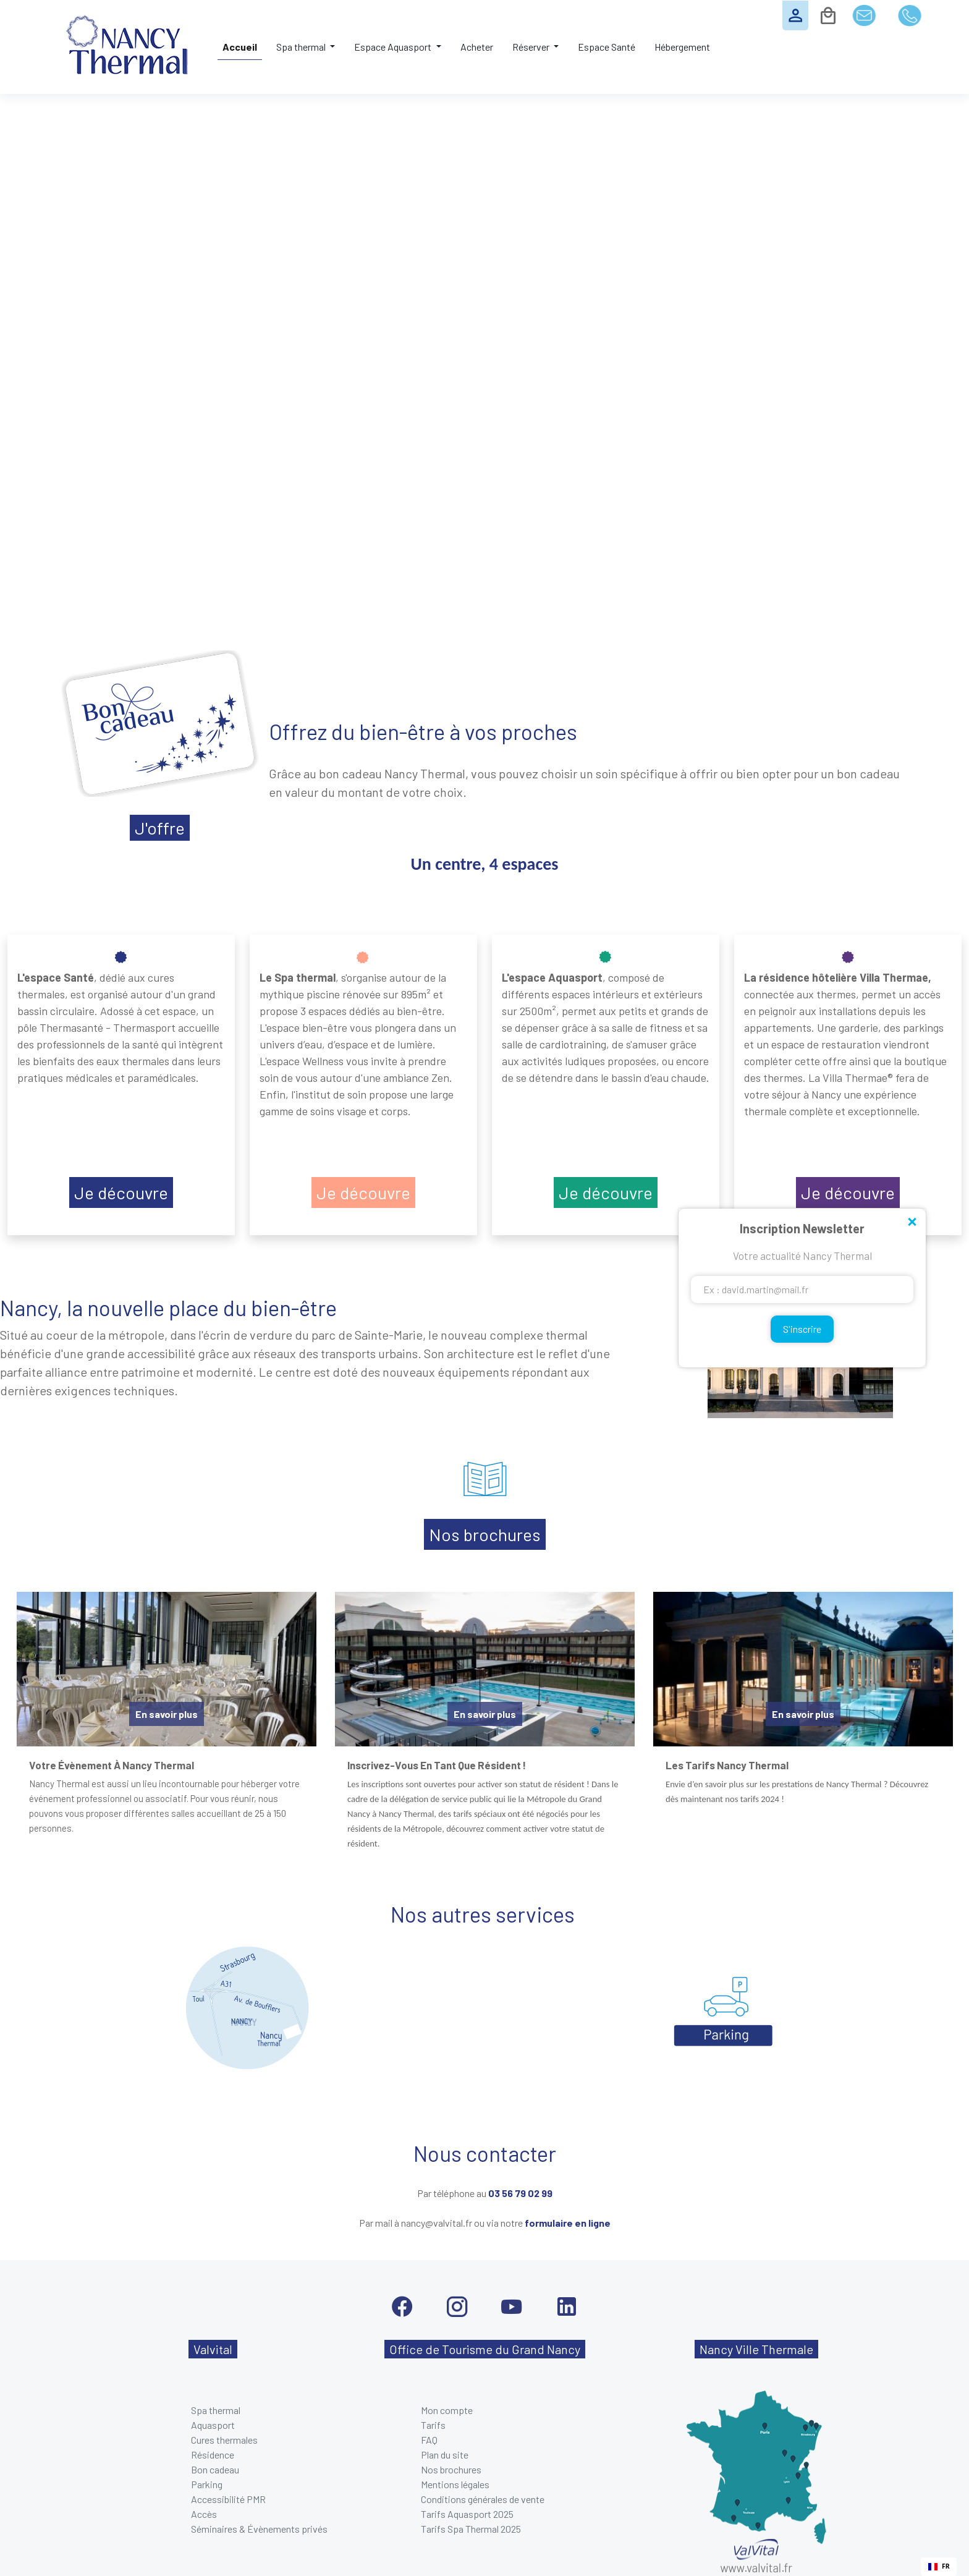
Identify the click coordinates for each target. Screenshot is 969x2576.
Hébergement (682, 47)
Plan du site (444, 2454)
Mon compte (447, 2410)
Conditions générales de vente (482, 2499)
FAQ (429, 2440)
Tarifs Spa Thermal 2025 (471, 2529)
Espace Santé (606, 47)
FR (939, 2566)
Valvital (212, 2349)
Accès (204, 2514)
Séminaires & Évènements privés (259, 2529)
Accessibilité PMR (228, 2499)
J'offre (160, 827)
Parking (206, 2484)
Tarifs (433, 2425)
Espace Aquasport (393, 47)
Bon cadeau (215, 2469)
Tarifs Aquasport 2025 (467, 2514)
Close (911, 1223)
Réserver (531, 47)
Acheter (476, 47)
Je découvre (121, 1192)
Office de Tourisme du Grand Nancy (484, 2349)
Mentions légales (455, 2484)
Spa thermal (302, 47)
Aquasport (213, 2425)
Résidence (212, 2454)
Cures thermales (224, 2440)
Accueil (239, 47)
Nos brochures (485, 1534)
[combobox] (939, 2566)
